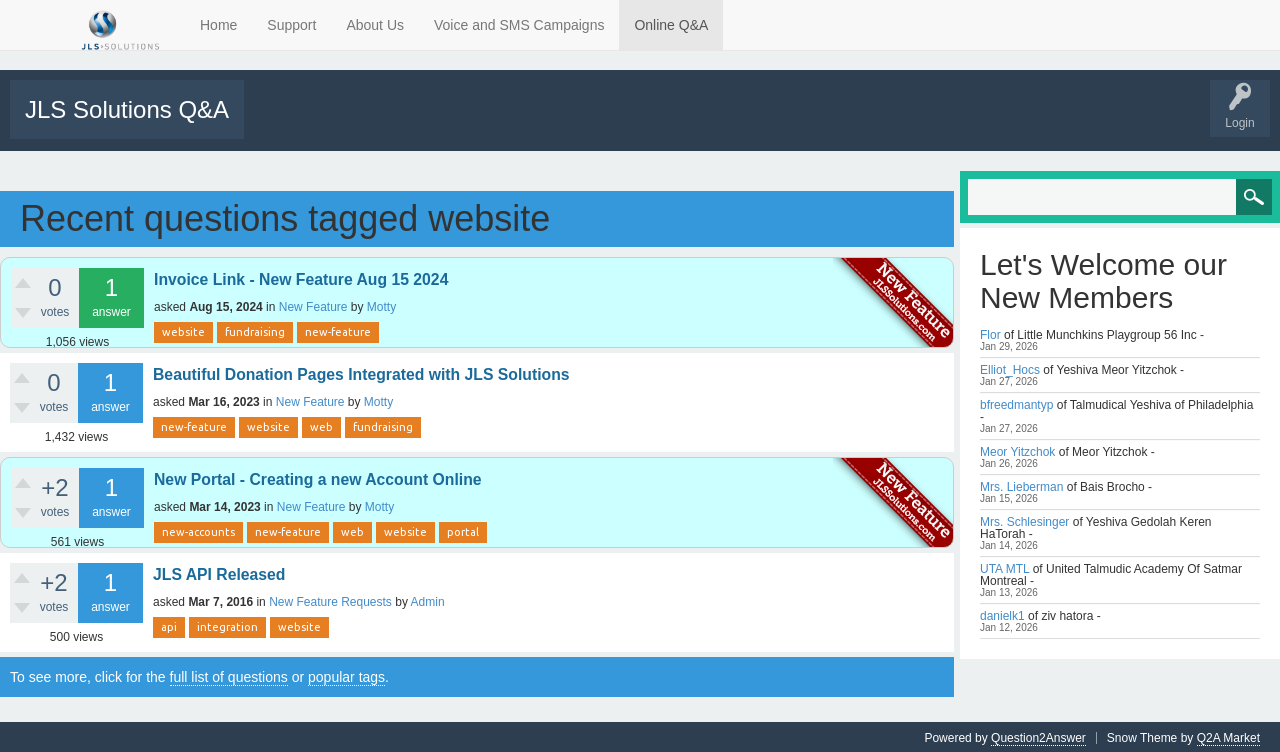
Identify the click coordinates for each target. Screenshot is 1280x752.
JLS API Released (219, 572)
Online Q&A (671, 25)
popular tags (346, 675)
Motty (381, 305)
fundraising (255, 330)
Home (218, 25)
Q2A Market (1228, 736)
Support (291, 25)
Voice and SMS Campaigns (519, 25)
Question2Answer (1038, 736)
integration (227, 625)
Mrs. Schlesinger (1024, 520)
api (169, 625)
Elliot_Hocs (1010, 368)
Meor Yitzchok (1017, 450)
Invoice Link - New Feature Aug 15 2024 (301, 277)
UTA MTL (1004, 567)
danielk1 (1002, 614)
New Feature (313, 305)
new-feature (338, 330)
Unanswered (356, 123)
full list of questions (229, 675)
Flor (990, 333)
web (321, 425)
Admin (428, 600)
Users (561, 123)
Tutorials (732, 123)
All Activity (282, 123)
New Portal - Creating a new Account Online (318, 477)
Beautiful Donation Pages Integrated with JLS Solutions (361, 372)
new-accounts (198, 530)
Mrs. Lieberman (1021, 485)
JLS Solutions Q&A (127, 109)
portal (463, 530)
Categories (493, 123)
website (183, 330)
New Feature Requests (330, 600)
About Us (375, 25)
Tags (427, 123)
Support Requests (647, 123)
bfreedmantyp (1016, 403)
